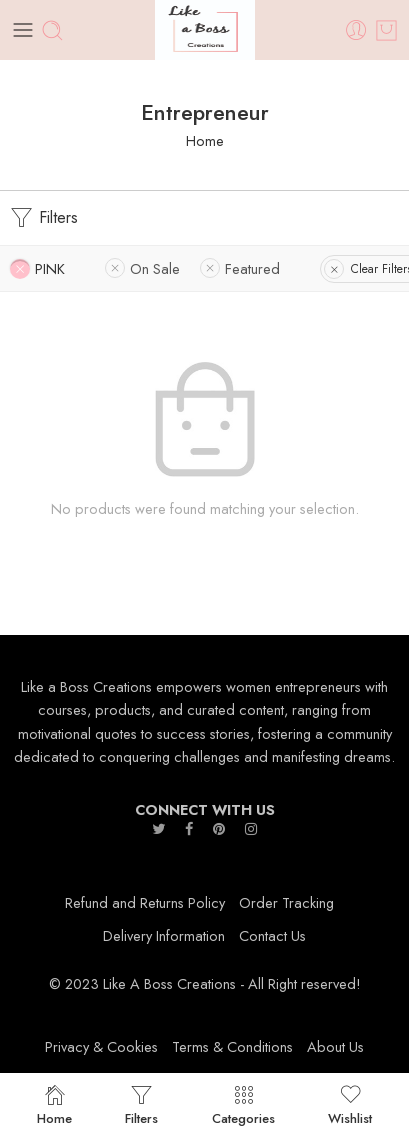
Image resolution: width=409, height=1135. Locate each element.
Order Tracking (286, 902)
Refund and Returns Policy (145, 902)
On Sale (155, 268)
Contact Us (272, 935)
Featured (252, 268)
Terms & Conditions (232, 1046)
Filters (44, 218)
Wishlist (350, 1104)
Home (205, 140)
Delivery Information (164, 935)
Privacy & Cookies (101, 1046)
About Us (335, 1046)
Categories (243, 1104)
